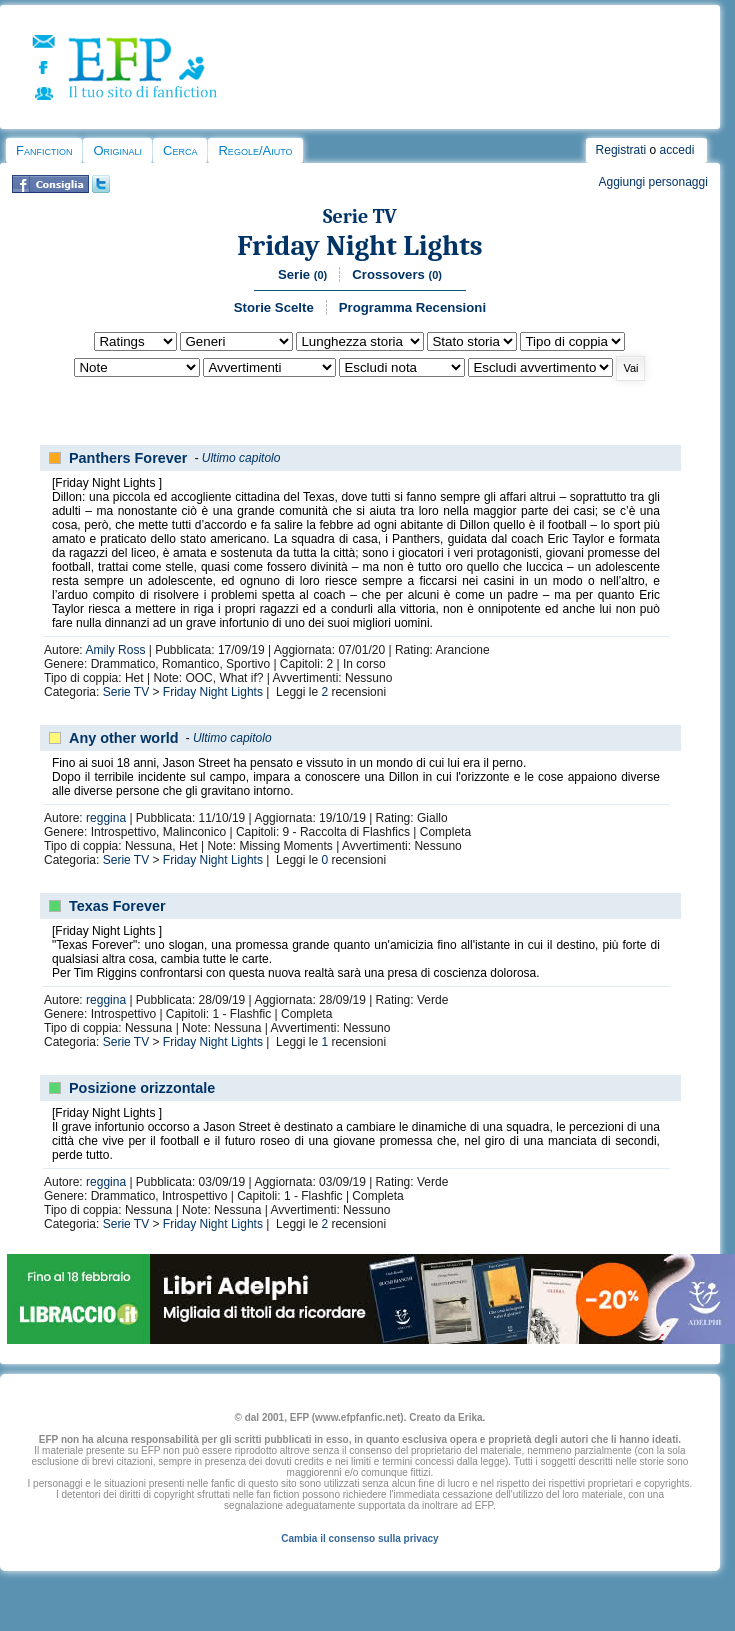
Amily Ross (115, 650)
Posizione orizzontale (142, 1088)
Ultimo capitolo (241, 458)
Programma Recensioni (412, 307)
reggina (106, 818)
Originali (117, 150)
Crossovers (397, 274)
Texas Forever (117, 906)
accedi (677, 150)
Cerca (180, 150)
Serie (302, 274)
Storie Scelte (274, 307)
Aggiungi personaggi (652, 182)
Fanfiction (44, 150)
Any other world (124, 738)
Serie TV (360, 216)
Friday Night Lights (359, 245)
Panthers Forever (128, 458)
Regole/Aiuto (255, 150)
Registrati (621, 150)
